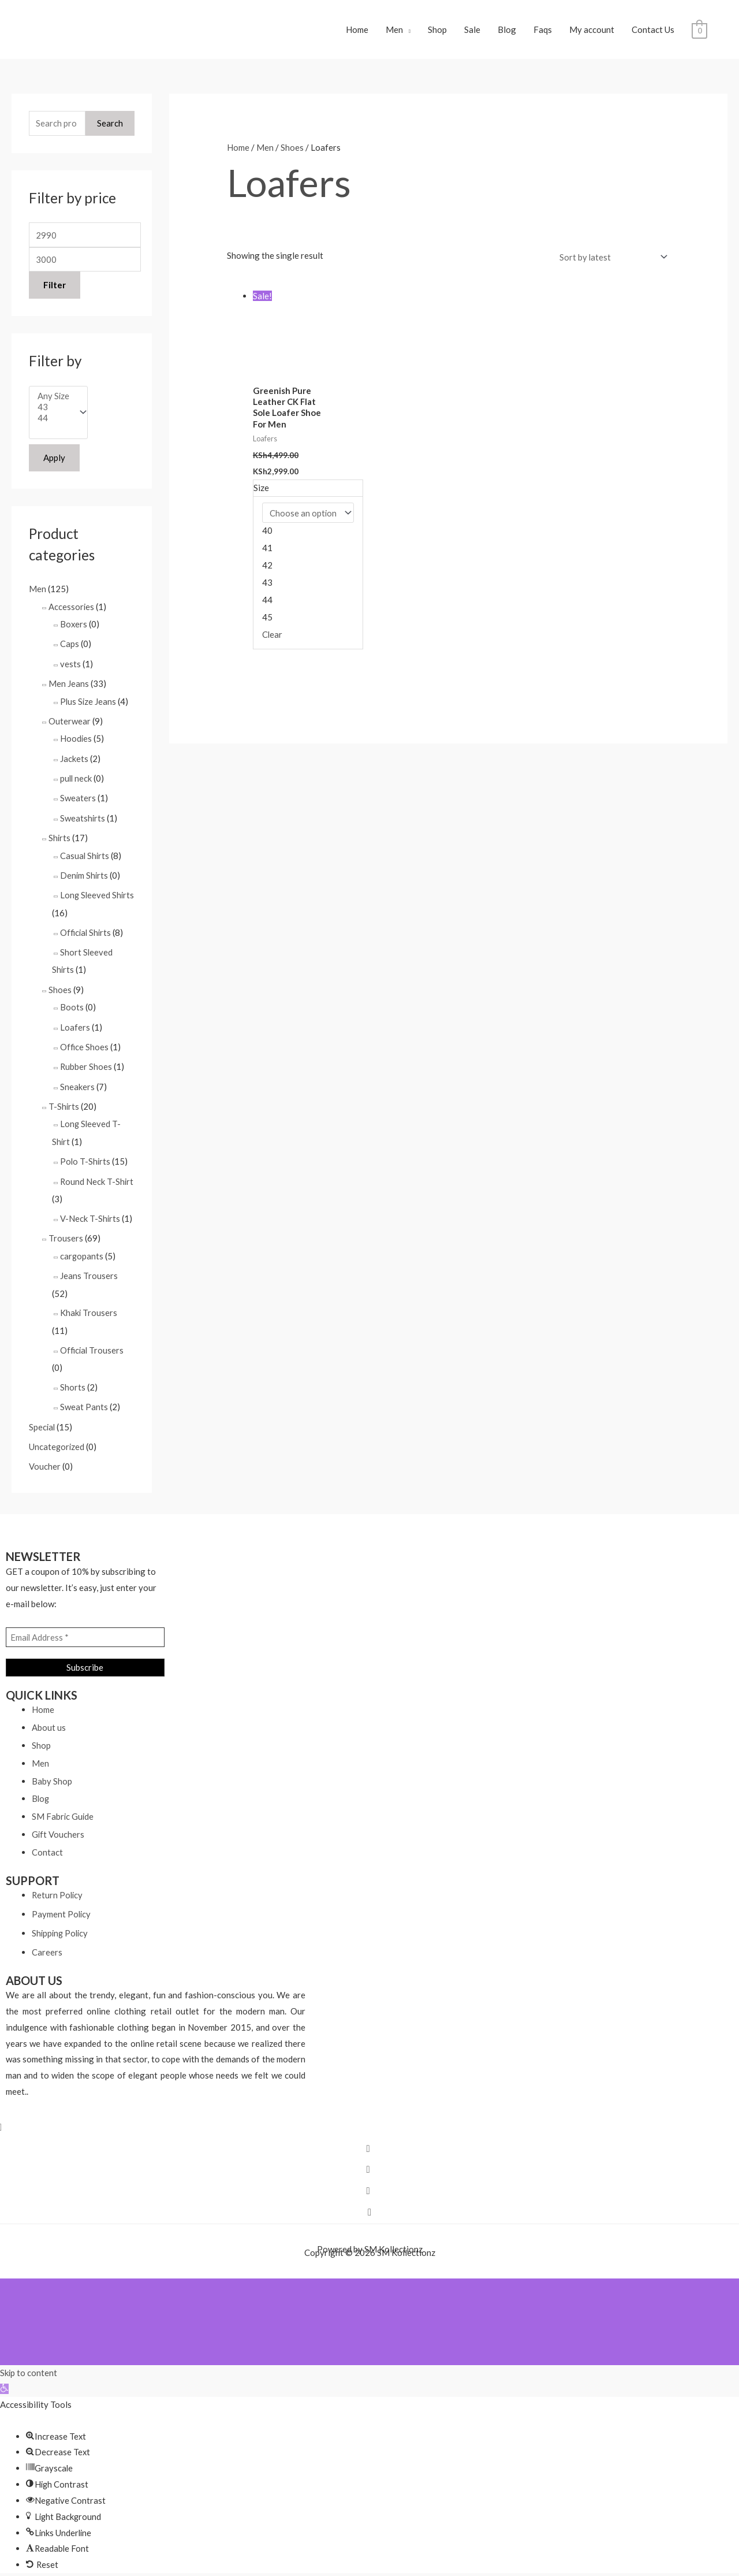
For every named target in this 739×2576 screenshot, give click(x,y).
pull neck (76, 778)
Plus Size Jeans (88, 702)
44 (53, 421)
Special (42, 1417)
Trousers (65, 1231)
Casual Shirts (85, 854)
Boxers (74, 627)
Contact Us (653, 31)
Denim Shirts (84, 873)
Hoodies (76, 739)
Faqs (542, 31)
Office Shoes (84, 1043)
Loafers (75, 1023)
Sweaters (78, 798)
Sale (472, 31)
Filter (54, 287)
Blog (507, 31)
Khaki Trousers (89, 1305)
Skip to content (29, 2362)
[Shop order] (610, 259)
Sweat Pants (84, 1398)
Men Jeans (68, 685)
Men (394, 31)
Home (357, 31)
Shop (437, 31)
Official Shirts (86, 930)
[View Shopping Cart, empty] (699, 31)
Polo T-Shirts (85, 1155)
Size (261, 490)
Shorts (72, 1378)
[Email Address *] (85, 1627)
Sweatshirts (83, 817)
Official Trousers (92, 1341)
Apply (54, 461)
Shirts (59, 837)
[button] (4, 2378)
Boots (72, 1003)
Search (110, 126)
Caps (69, 646)
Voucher (45, 1456)
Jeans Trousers (89, 1268)
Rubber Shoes (86, 1062)
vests (70, 665)
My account (591, 31)
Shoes (60, 986)
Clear (272, 637)
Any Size (53, 399)
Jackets (74, 759)
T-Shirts (64, 1101)
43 (53, 410)
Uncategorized (57, 1437)
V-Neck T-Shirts (90, 1211)
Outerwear (69, 722)
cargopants (82, 1248)
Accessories (71, 609)
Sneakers (77, 1081)
